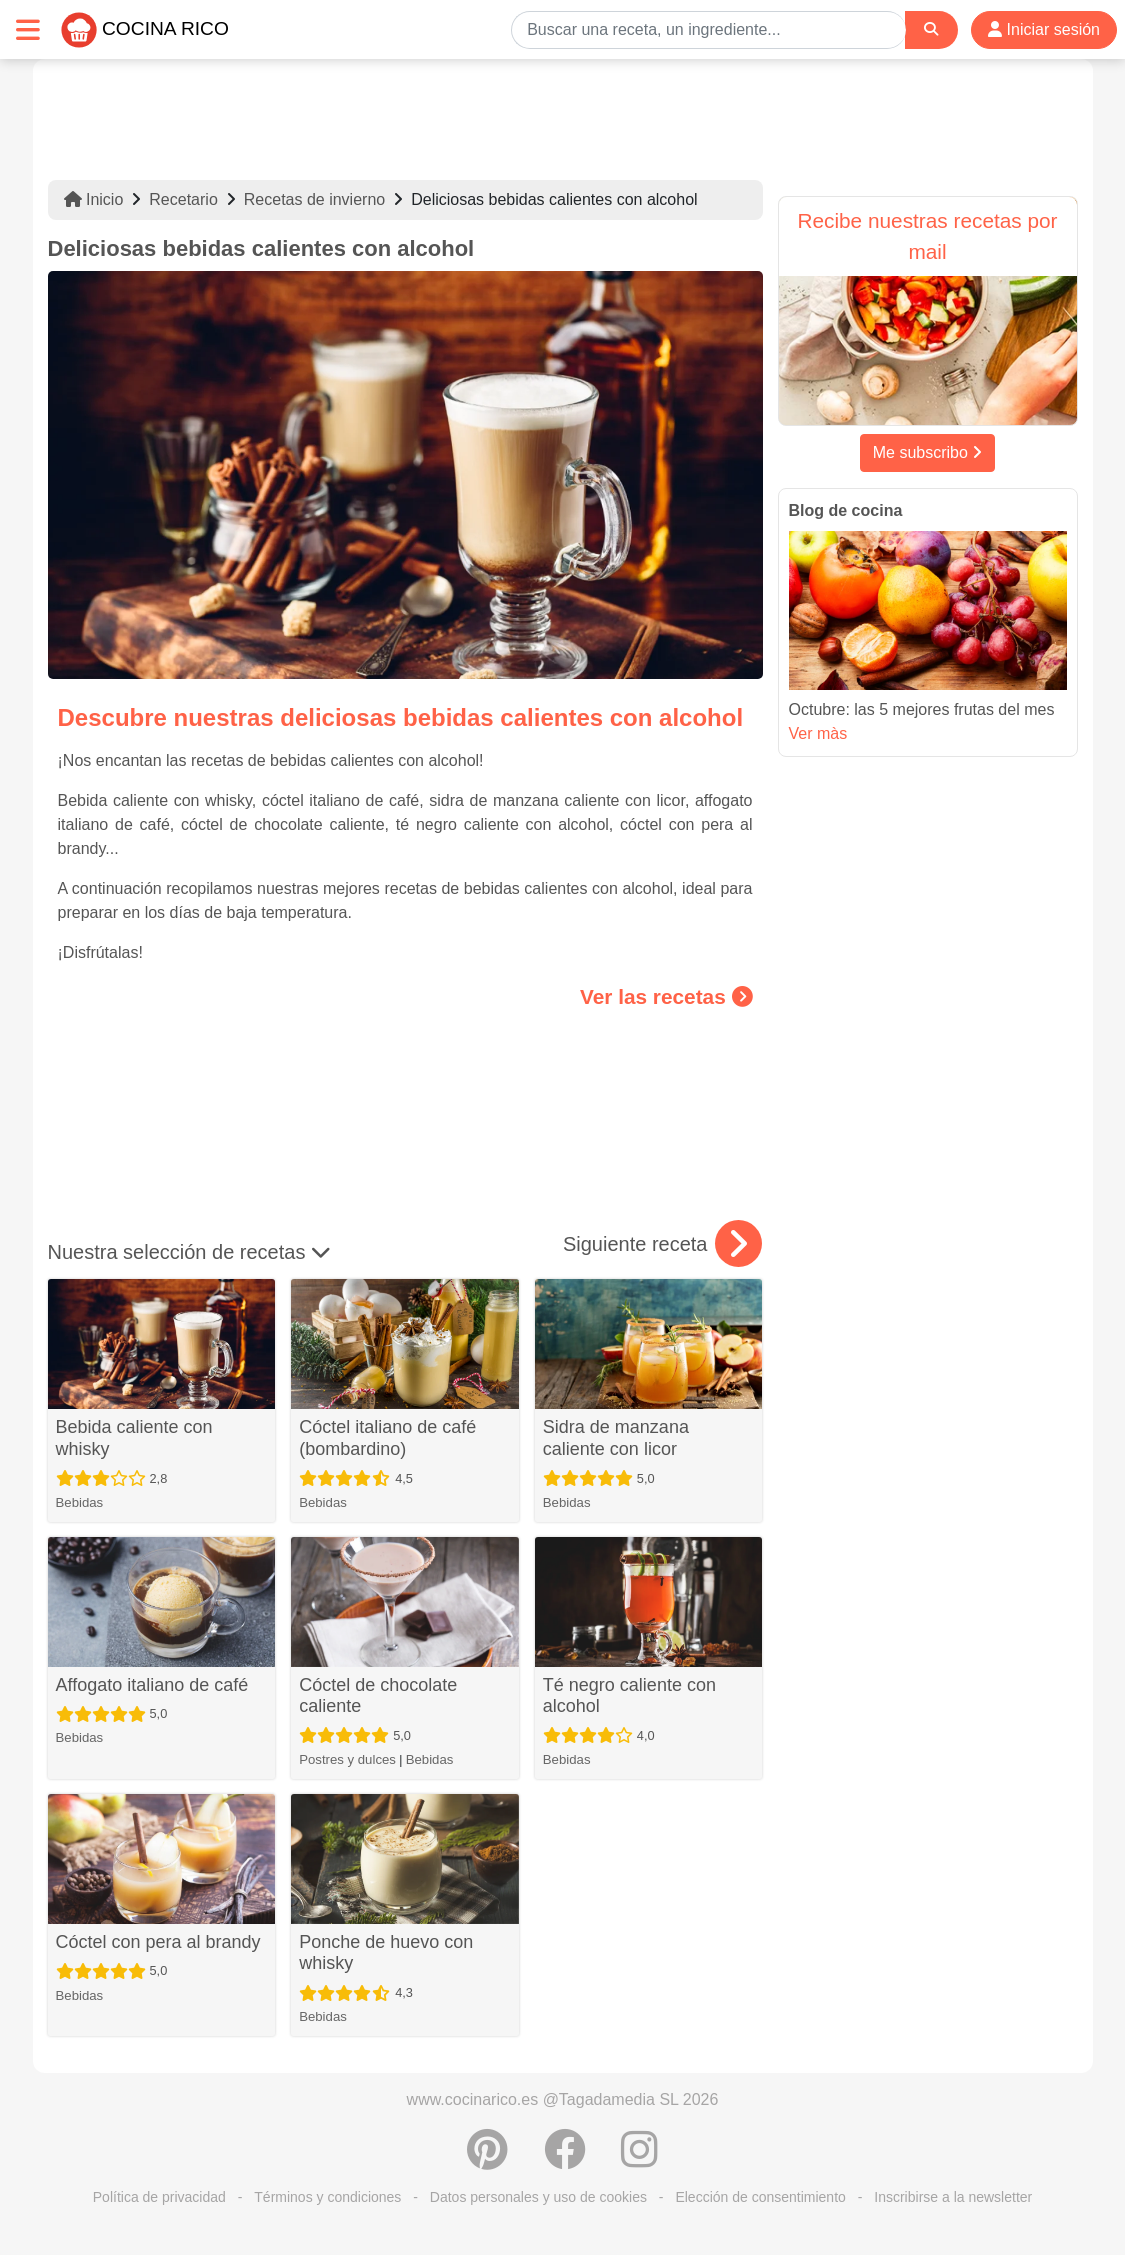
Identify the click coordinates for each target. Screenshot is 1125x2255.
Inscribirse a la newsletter (953, 2197)
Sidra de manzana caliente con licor (616, 1438)
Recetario (183, 199)
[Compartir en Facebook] (565, 2160)
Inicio (94, 199)
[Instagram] (639, 2160)
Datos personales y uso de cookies (538, 2197)
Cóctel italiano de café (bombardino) (387, 1438)
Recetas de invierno (314, 199)
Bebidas (80, 1502)
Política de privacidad (159, 2197)
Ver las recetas (666, 996)
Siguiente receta (662, 1244)
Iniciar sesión (1044, 29)
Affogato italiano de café (152, 1685)
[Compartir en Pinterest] (487, 2160)
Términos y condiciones (327, 2197)
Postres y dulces (347, 1759)
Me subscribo (928, 452)
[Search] (931, 29)
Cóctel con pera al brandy (158, 1942)
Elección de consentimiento (760, 2197)
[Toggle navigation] (28, 29)
